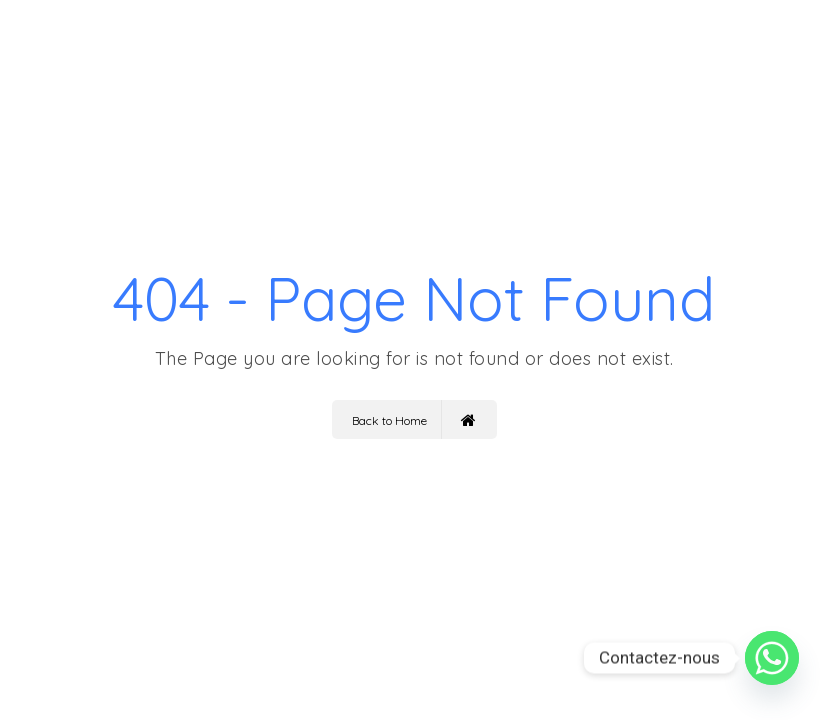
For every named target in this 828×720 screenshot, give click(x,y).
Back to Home (414, 419)
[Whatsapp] (772, 658)
